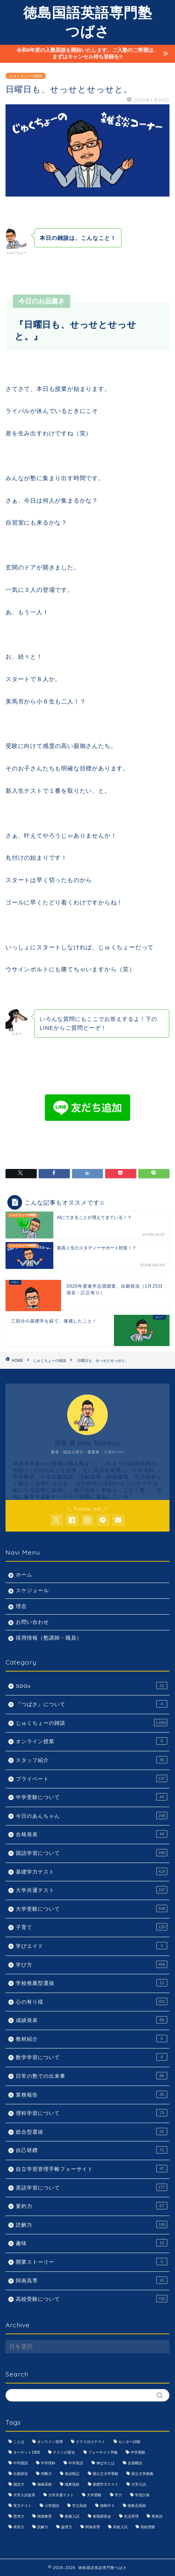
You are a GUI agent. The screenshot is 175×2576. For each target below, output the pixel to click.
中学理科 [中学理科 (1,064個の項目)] (48, 2463)
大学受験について (91, 1908)
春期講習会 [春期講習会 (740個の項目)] (102, 2516)
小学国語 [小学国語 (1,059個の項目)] (51, 2506)
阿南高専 (91, 2280)
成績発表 (91, 2019)
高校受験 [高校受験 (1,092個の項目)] (147, 2527)
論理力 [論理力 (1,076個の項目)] (66, 2527)
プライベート (91, 1778)
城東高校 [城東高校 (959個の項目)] (72, 2484)
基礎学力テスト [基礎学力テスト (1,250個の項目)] (105, 2484)
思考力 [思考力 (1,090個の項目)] (18, 2516)
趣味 (91, 2242)
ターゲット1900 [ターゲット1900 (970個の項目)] (26, 2452)
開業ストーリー (91, 2261)
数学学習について (91, 2057)
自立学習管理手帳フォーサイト (91, 2168)
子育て (91, 1927)
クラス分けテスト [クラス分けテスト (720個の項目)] (90, 2442)
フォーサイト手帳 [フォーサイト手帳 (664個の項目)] (103, 2452)
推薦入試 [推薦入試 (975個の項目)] (72, 2516)
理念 (21, 1606)
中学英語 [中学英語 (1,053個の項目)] (75, 2463)
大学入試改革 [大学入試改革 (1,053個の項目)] (24, 2495)
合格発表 (91, 1834)
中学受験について (91, 1796)
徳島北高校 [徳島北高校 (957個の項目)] (137, 2506)
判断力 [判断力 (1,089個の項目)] (46, 2474)
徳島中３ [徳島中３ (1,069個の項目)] (107, 2506)
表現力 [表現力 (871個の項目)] (18, 2527)
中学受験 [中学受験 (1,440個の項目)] (138, 2452)
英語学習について (91, 2187)
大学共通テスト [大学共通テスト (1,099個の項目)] (61, 2495)
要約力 (91, 2205)
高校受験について (91, 2298)
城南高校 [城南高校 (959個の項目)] (44, 2484)
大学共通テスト (91, 1889)
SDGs (91, 1685)
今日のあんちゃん (91, 1815)
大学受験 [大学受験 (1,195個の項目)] (94, 2495)
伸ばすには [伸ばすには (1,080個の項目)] (105, 2463)
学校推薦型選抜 (91, 1982)
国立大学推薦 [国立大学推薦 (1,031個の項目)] (142, 2474)
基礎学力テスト (91, 1871)
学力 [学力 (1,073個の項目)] (118, 2495)
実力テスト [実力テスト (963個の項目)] (22, 2506)
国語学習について (91, 1852)
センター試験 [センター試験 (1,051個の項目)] (129, 2442)
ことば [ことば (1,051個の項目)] (18, 2442)
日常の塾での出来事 (91, 2075)
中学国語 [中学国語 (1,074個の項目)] (20, 2463)
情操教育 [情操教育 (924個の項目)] (44, 2516)
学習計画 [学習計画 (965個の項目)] (142, 2495)
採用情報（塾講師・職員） (49, 1638)
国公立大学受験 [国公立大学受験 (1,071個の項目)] (105, 2474)
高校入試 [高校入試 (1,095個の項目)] (120, 2527)
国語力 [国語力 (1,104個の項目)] (18, 2484)
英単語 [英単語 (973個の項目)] (156, 2516)
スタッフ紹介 (91, 1759)
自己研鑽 (91, 2150)
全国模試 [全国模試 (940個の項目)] (135, 2463)
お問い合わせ (32, 1622)
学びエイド (91, 1945)
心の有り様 (91, 2001)
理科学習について (91, 2112)
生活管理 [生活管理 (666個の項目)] (131, 2516)
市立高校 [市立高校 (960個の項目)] (79, 2506)
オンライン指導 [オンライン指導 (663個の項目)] (50, 2442)
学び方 (91, 1964)
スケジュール (32, 1590)
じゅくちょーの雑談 (25, 76)
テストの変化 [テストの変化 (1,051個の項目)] (64, 2452)
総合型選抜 (91, 2131)
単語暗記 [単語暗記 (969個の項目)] (72, 2474)
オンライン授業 (91, 1741)
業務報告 (91, 2094)
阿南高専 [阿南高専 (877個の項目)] (92, 2527)
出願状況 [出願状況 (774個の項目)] (20, 2474)
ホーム (24, 1574)
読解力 (91, 2224)
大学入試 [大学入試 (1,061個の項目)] (138, 2484)
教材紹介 (91, 2038)
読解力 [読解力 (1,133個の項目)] (42, 2527)
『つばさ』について (91, 1704)
